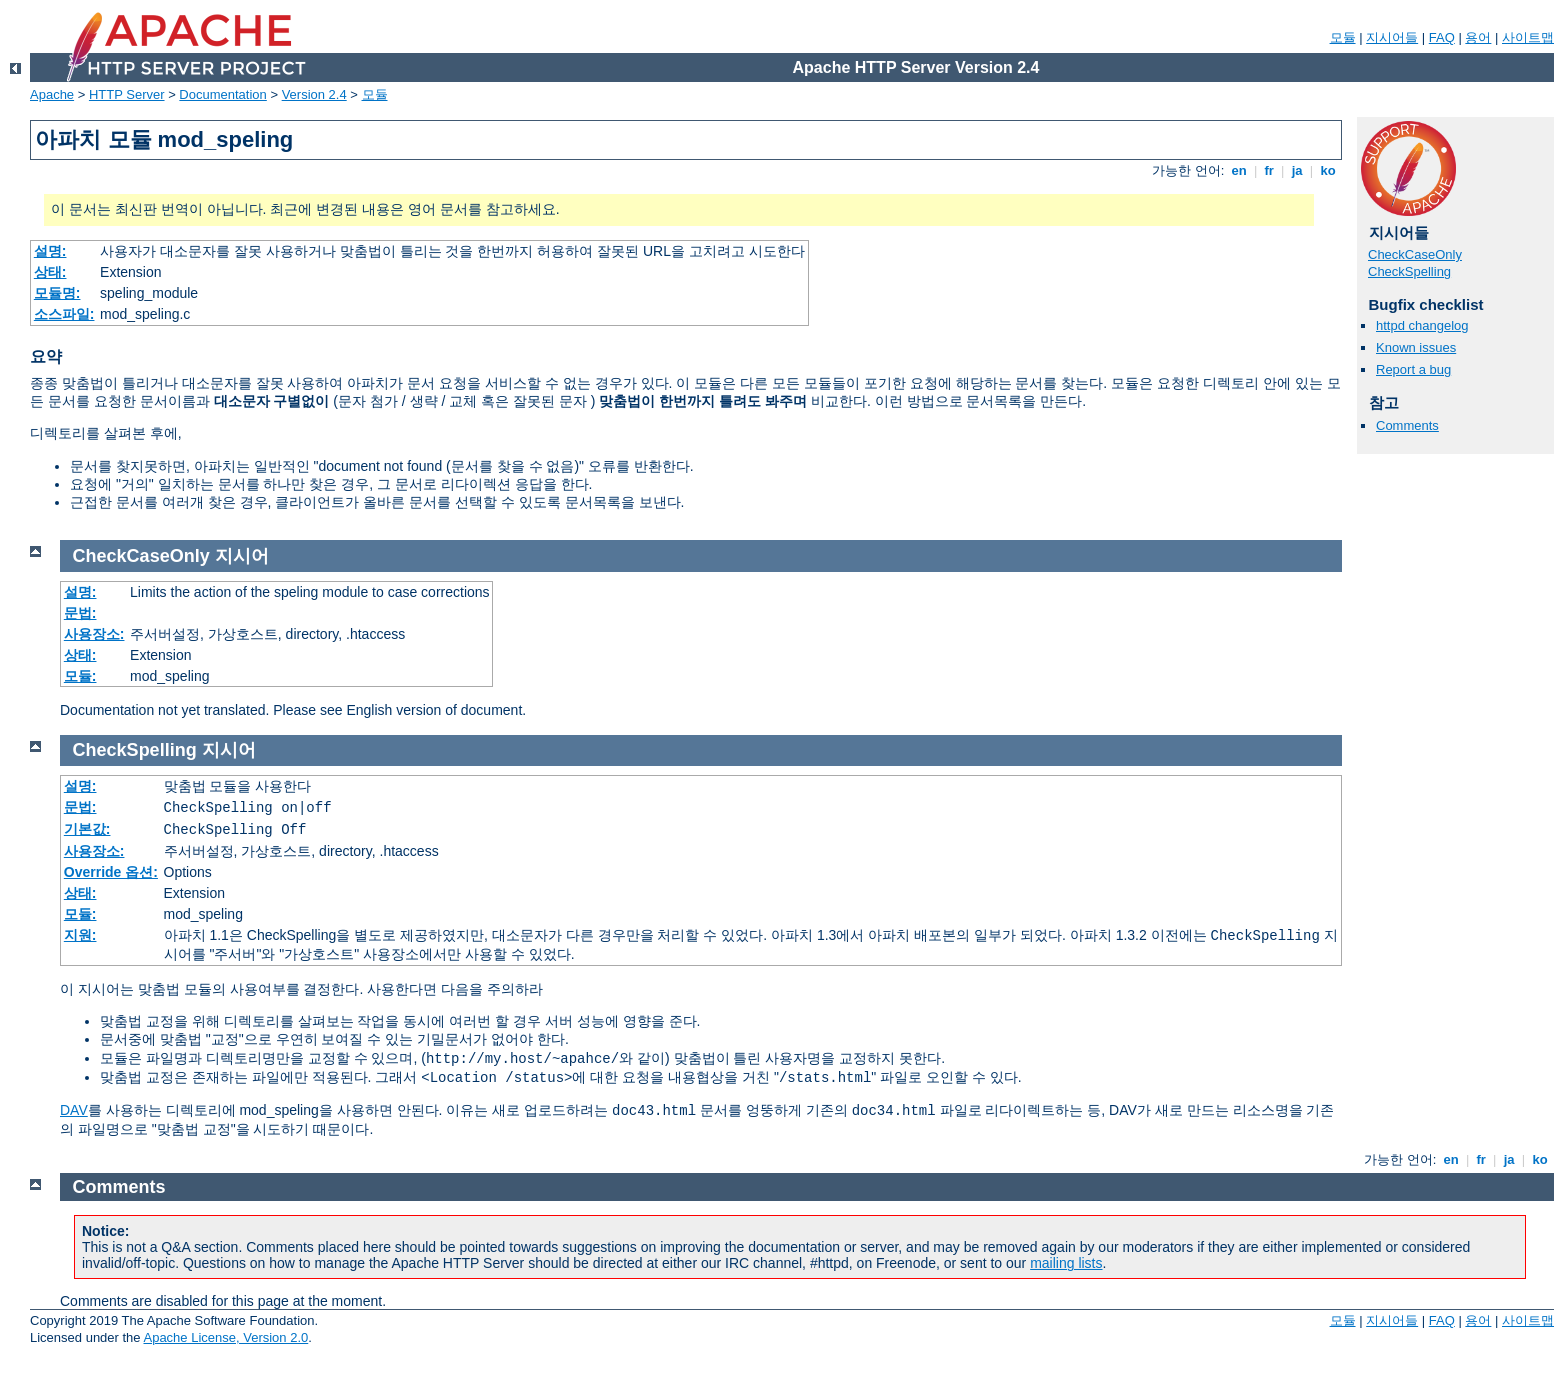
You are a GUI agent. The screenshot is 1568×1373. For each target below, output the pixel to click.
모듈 (1343, 37)
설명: (50, 251)
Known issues (1416, 347)
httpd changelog (1422, 325)
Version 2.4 (314, 94)
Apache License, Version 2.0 (225, 1337)
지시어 (242, 556)
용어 (1478, 37)
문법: (80, 613)
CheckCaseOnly (1415, 254)
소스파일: (64, 314)
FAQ (1442, 37)
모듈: (80, 676)
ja (1297, 170)
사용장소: (94, 634)
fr (1269, 170)
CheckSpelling (1409, 271)
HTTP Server (127, 94)
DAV (74, 1110)
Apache (52, 94)
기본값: (87, 829)
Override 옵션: (111, 872)
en (1239, 170)
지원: (80, 935)
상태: (50, 272)
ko (1328, 170)
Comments (1407, 425)
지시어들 (1392, 37)
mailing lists (1066, 1263)
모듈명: (57, 293)
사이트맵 (1528, 37)
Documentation (222, 94)
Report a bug (1413, 369)
